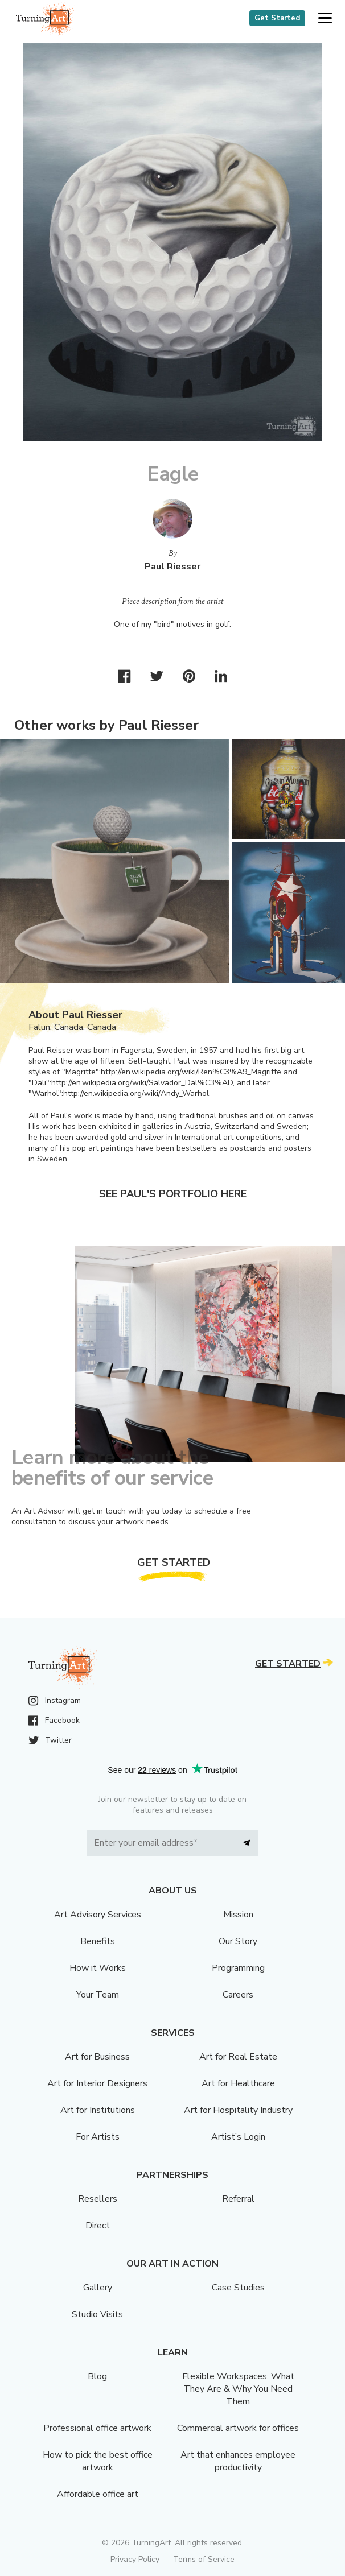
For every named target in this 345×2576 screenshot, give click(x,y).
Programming (238, 1968)
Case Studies (238, 2287)
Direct (97, 2225)
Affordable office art (97, 2494)
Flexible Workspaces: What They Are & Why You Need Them (238, 2389)
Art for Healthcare (238, 2083)
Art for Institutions (97, 2110)
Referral (238, 2199)
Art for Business (97, 2056)
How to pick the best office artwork (98, 2461)
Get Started (277, 18)
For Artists (98, 2137)
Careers (238, 1994)
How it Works (97, 1968)
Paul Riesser (172, 566)
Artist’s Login (238, 2137)
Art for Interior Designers (97, 2083)
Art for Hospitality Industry (238, 2110)
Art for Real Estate (238, 2056)
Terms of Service (204, 2559)
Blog (97, 2376)
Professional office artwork (97, 2428)
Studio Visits (97, 2314)
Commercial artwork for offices (238, 2428)
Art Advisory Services (97, 1914)
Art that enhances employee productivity (237, 2461)
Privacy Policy (134, 2559)
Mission (238, 1914)
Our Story (238, 1941)
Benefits (97, 1941)
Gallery (97, 2287)
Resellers (97, 2199)
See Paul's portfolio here (173, 1194)
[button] (324, 18)
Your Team (97, 1994)
